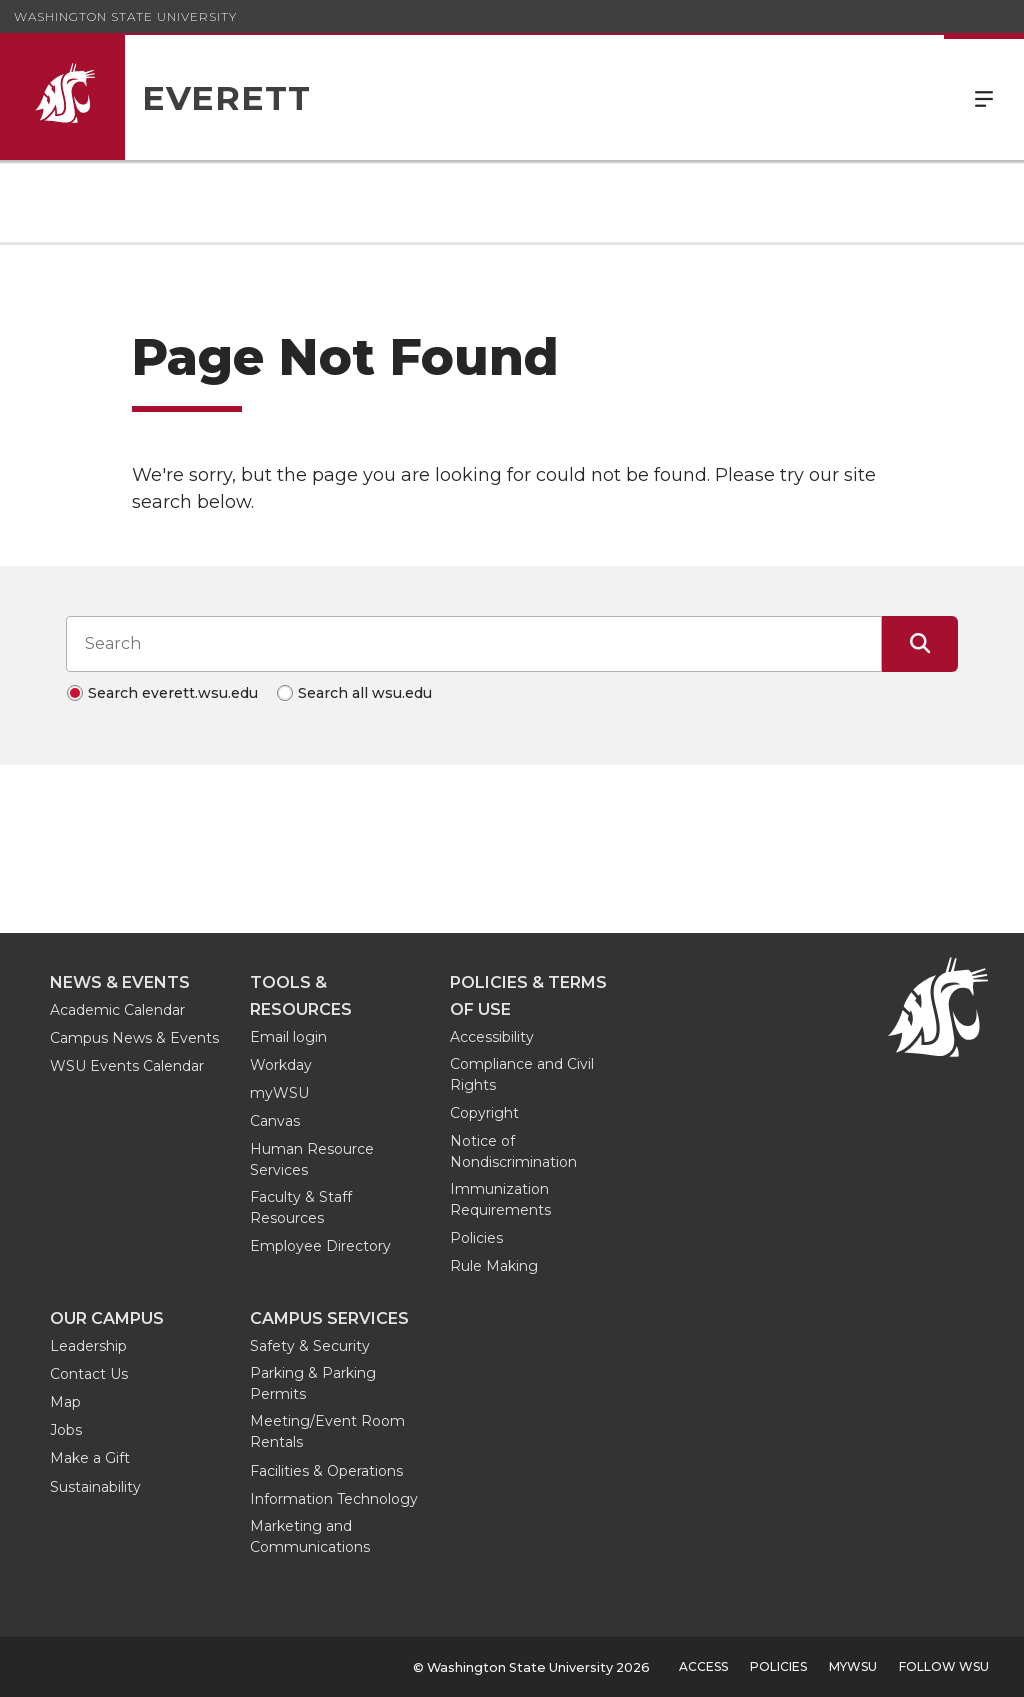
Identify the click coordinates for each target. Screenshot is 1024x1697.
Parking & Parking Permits (313, 1383)
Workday (281, 1065)
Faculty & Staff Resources (301, 1207)
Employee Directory (320, 1246)
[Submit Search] (920, 644)
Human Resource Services (312, 1159)
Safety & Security (310, 1346)
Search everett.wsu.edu (173, 693)
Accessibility (492, 1037)
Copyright (484, 1113)
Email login (288, 1037)
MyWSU (853, 1666)
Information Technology (334, 1499)
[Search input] (474, 644)
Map (65, 1402)
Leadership (88, 1346)
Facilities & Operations (326, 1471)
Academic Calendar (117, 1010)
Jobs (66, 1430)
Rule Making (494, 1266)
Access (703, 1666)
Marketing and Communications (310, 1536)
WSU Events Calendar (127, 1066)
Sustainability (95, 1487)
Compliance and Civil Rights (522, 1074)
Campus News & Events (134, 1038)
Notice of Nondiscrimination (513, 1151)
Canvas (275, 1121)
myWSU (279, 1093)
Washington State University (125, 16)
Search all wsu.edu (365, 693)
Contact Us (89, 1374)
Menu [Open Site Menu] (984, 97)
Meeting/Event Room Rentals (327, 1431)
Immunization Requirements (500, 1199)
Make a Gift (90, 1458)
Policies (476, 1238)
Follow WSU (944, 1666)
